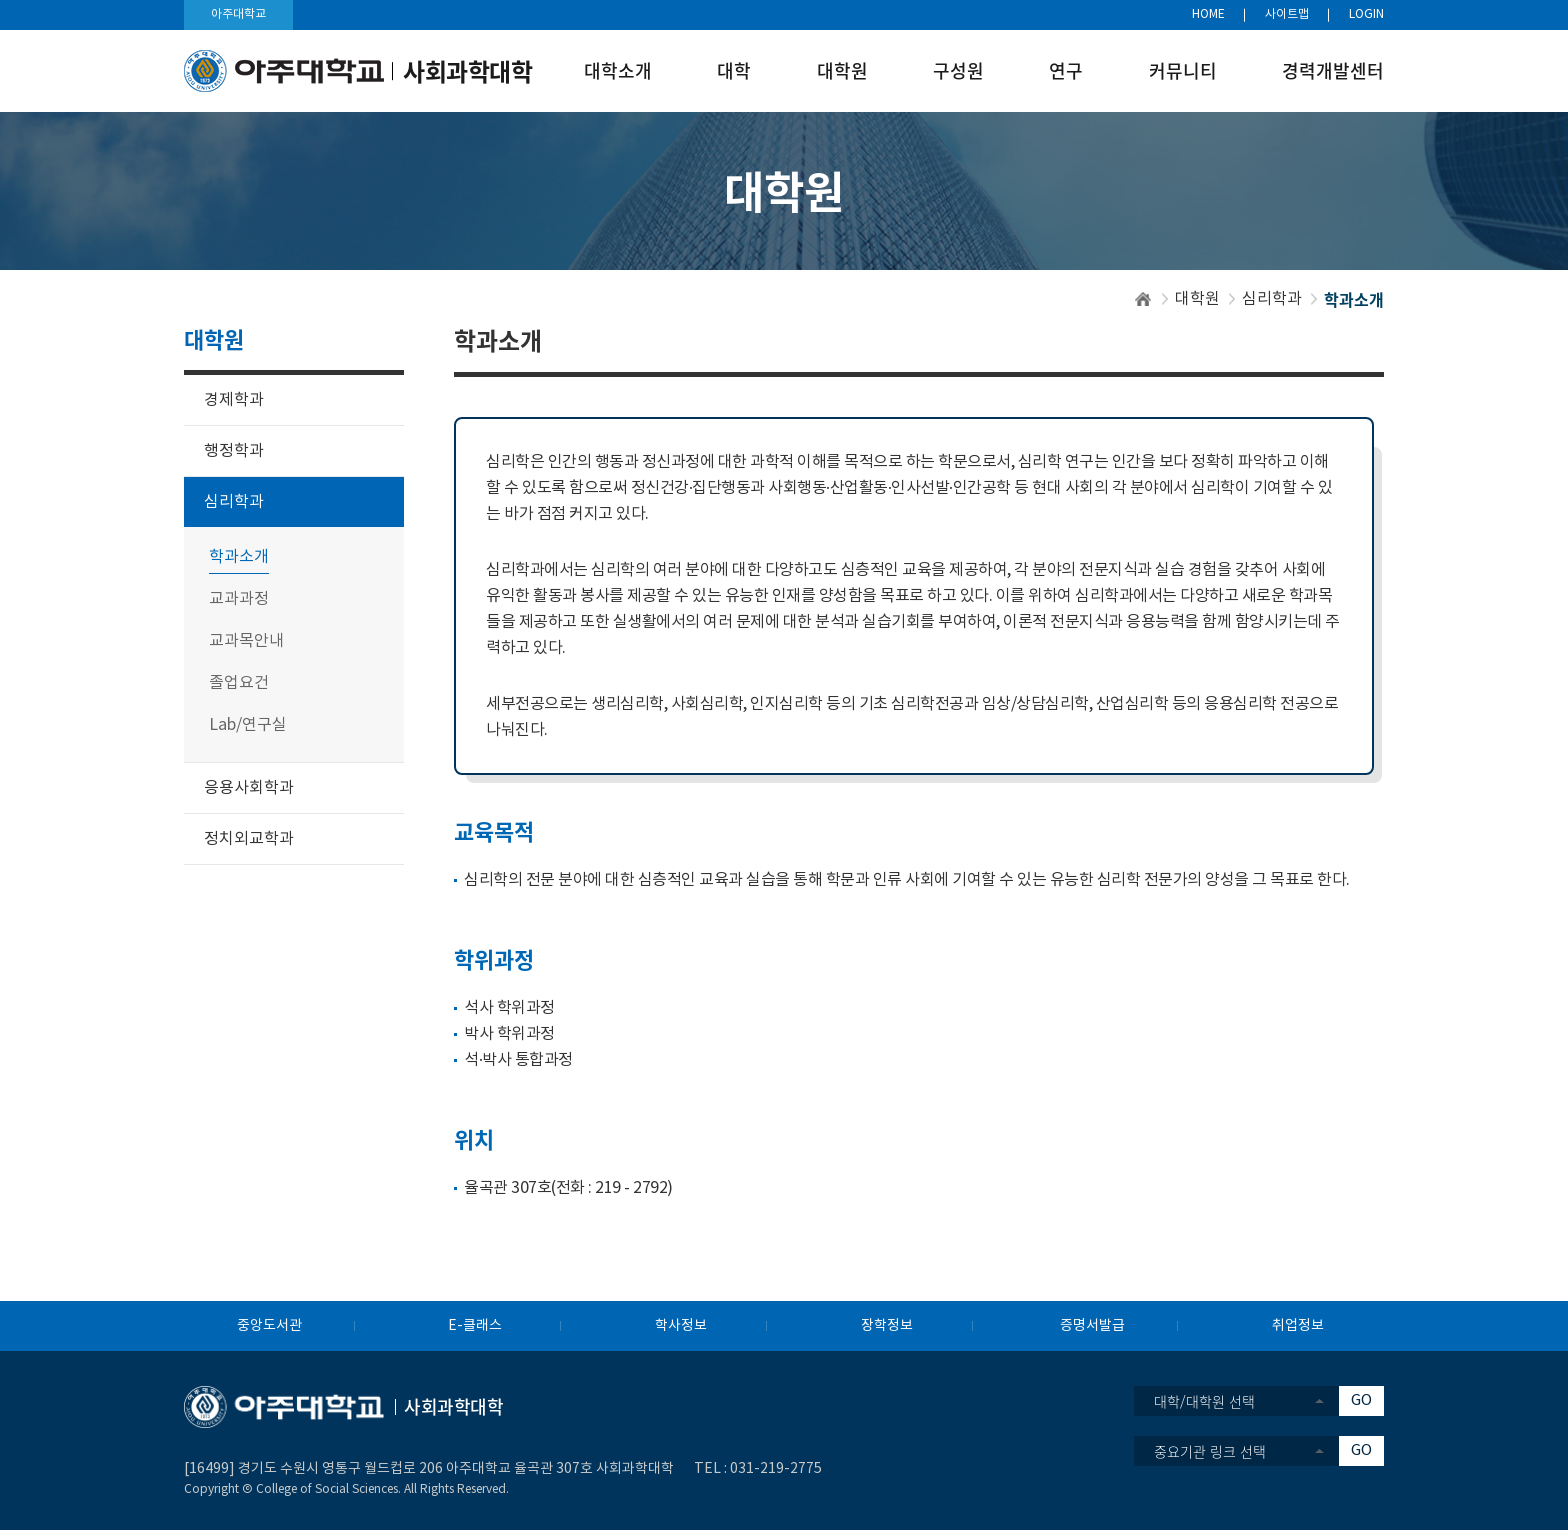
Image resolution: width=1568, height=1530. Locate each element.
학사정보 (681, 1326)
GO (1361, 1400)
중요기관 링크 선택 (1210, 1451)
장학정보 (887, 1326)
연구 (1066, 70)
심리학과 (1272, 299)
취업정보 (1298, 1326)
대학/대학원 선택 (1204, 1401)
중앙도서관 (269, 1326)
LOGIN (1366, 14)
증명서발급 (1092, 1326)
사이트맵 (1287, 14)
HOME (1208, 14)
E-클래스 (475, 1326)
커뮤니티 (1183, 70)
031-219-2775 (776, 1469)
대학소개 (618, 70)
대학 (734, 70)
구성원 (958, 70)
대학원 (842, 70)
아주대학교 (238, 14)
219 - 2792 (631, 1188)
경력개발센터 (1333, 70)
